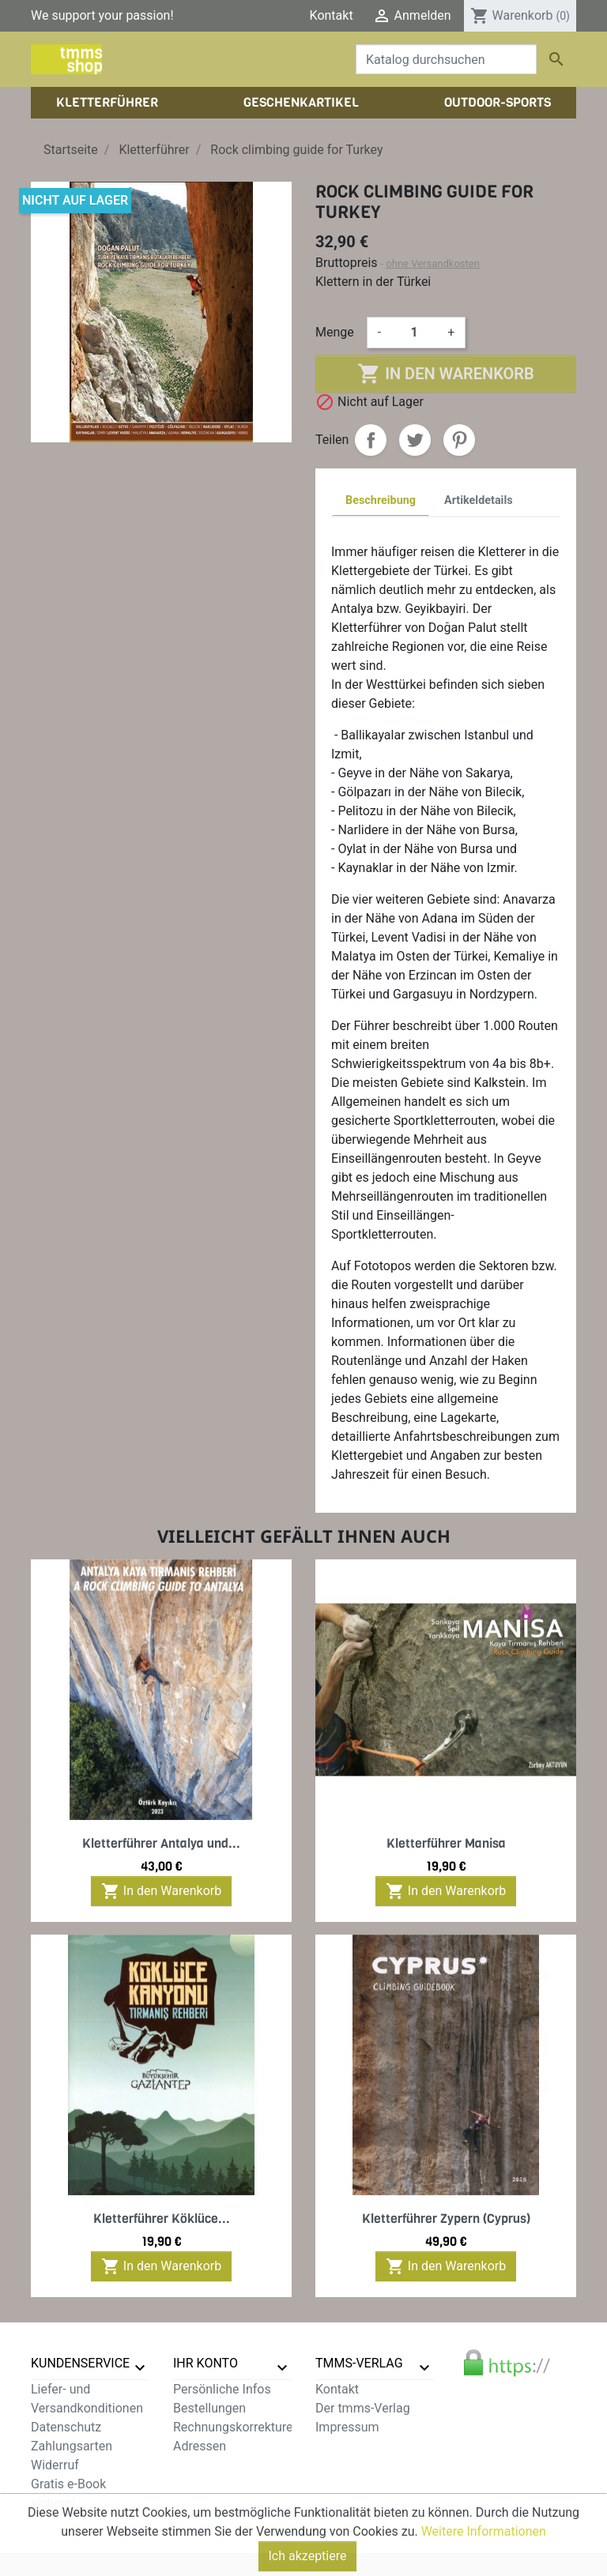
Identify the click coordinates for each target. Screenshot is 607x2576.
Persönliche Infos (222, 2389)
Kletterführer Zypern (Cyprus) (446, 2218)
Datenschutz (66, 2427)
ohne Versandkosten (433, 263)
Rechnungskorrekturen (236, 2427)
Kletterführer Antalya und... (161, 1843)
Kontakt (331, 15)
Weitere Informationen (483, 2567)
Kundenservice (80, 2363)
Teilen (370, 440)
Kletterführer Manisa (446, 1843)
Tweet (415, 440)
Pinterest (459, 440)
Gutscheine (204, 2465)
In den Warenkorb (445, 373)
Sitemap (54, 2521)
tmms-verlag (359, 2363)
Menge (334, 332)
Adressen (199, 2446)
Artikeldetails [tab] (478, 500)
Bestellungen (209, 2408)
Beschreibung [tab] (380, 500)
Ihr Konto (205, 2363)
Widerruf (55, 2465)
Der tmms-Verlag (362, 2408)
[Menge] (414, 333)
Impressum (347, 2427)
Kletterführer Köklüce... (161, 2218)
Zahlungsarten (71, 2446)
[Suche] (446, 59)
